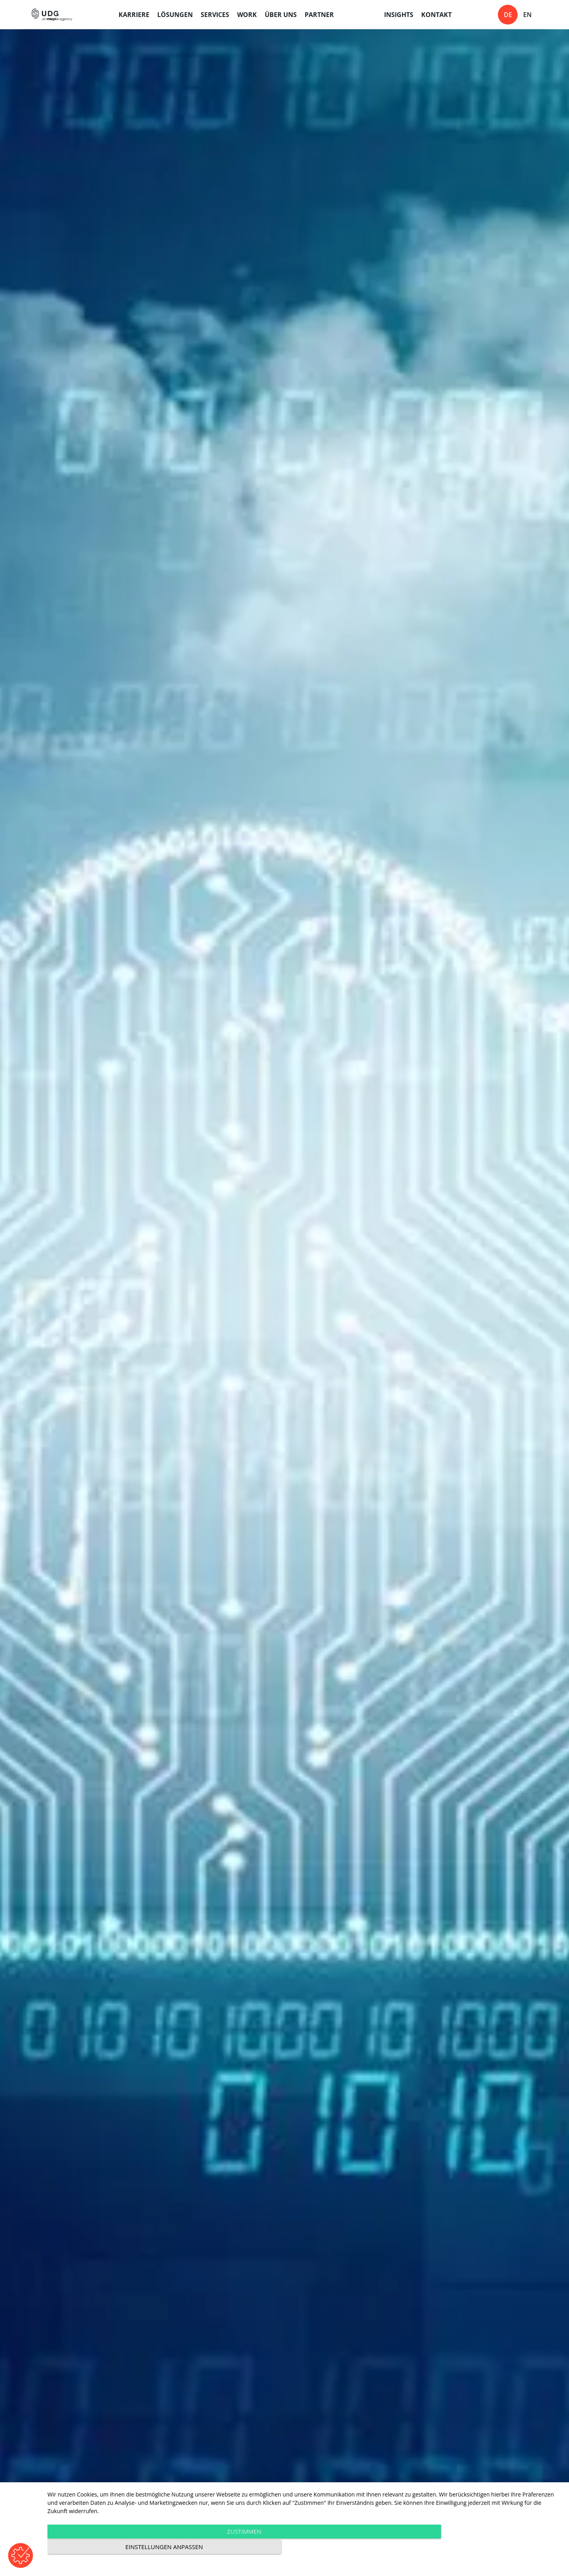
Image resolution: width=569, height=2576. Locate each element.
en (527, 14)
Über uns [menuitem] (281, 14)
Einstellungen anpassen (484, 2549)
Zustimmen (227, 2549)
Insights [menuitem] (398, 14)
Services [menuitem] (215, 14)
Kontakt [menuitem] (436, 14)
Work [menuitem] (247, 14)
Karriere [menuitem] (134, 14)
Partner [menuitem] (319, 14)
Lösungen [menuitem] (175, 14)
